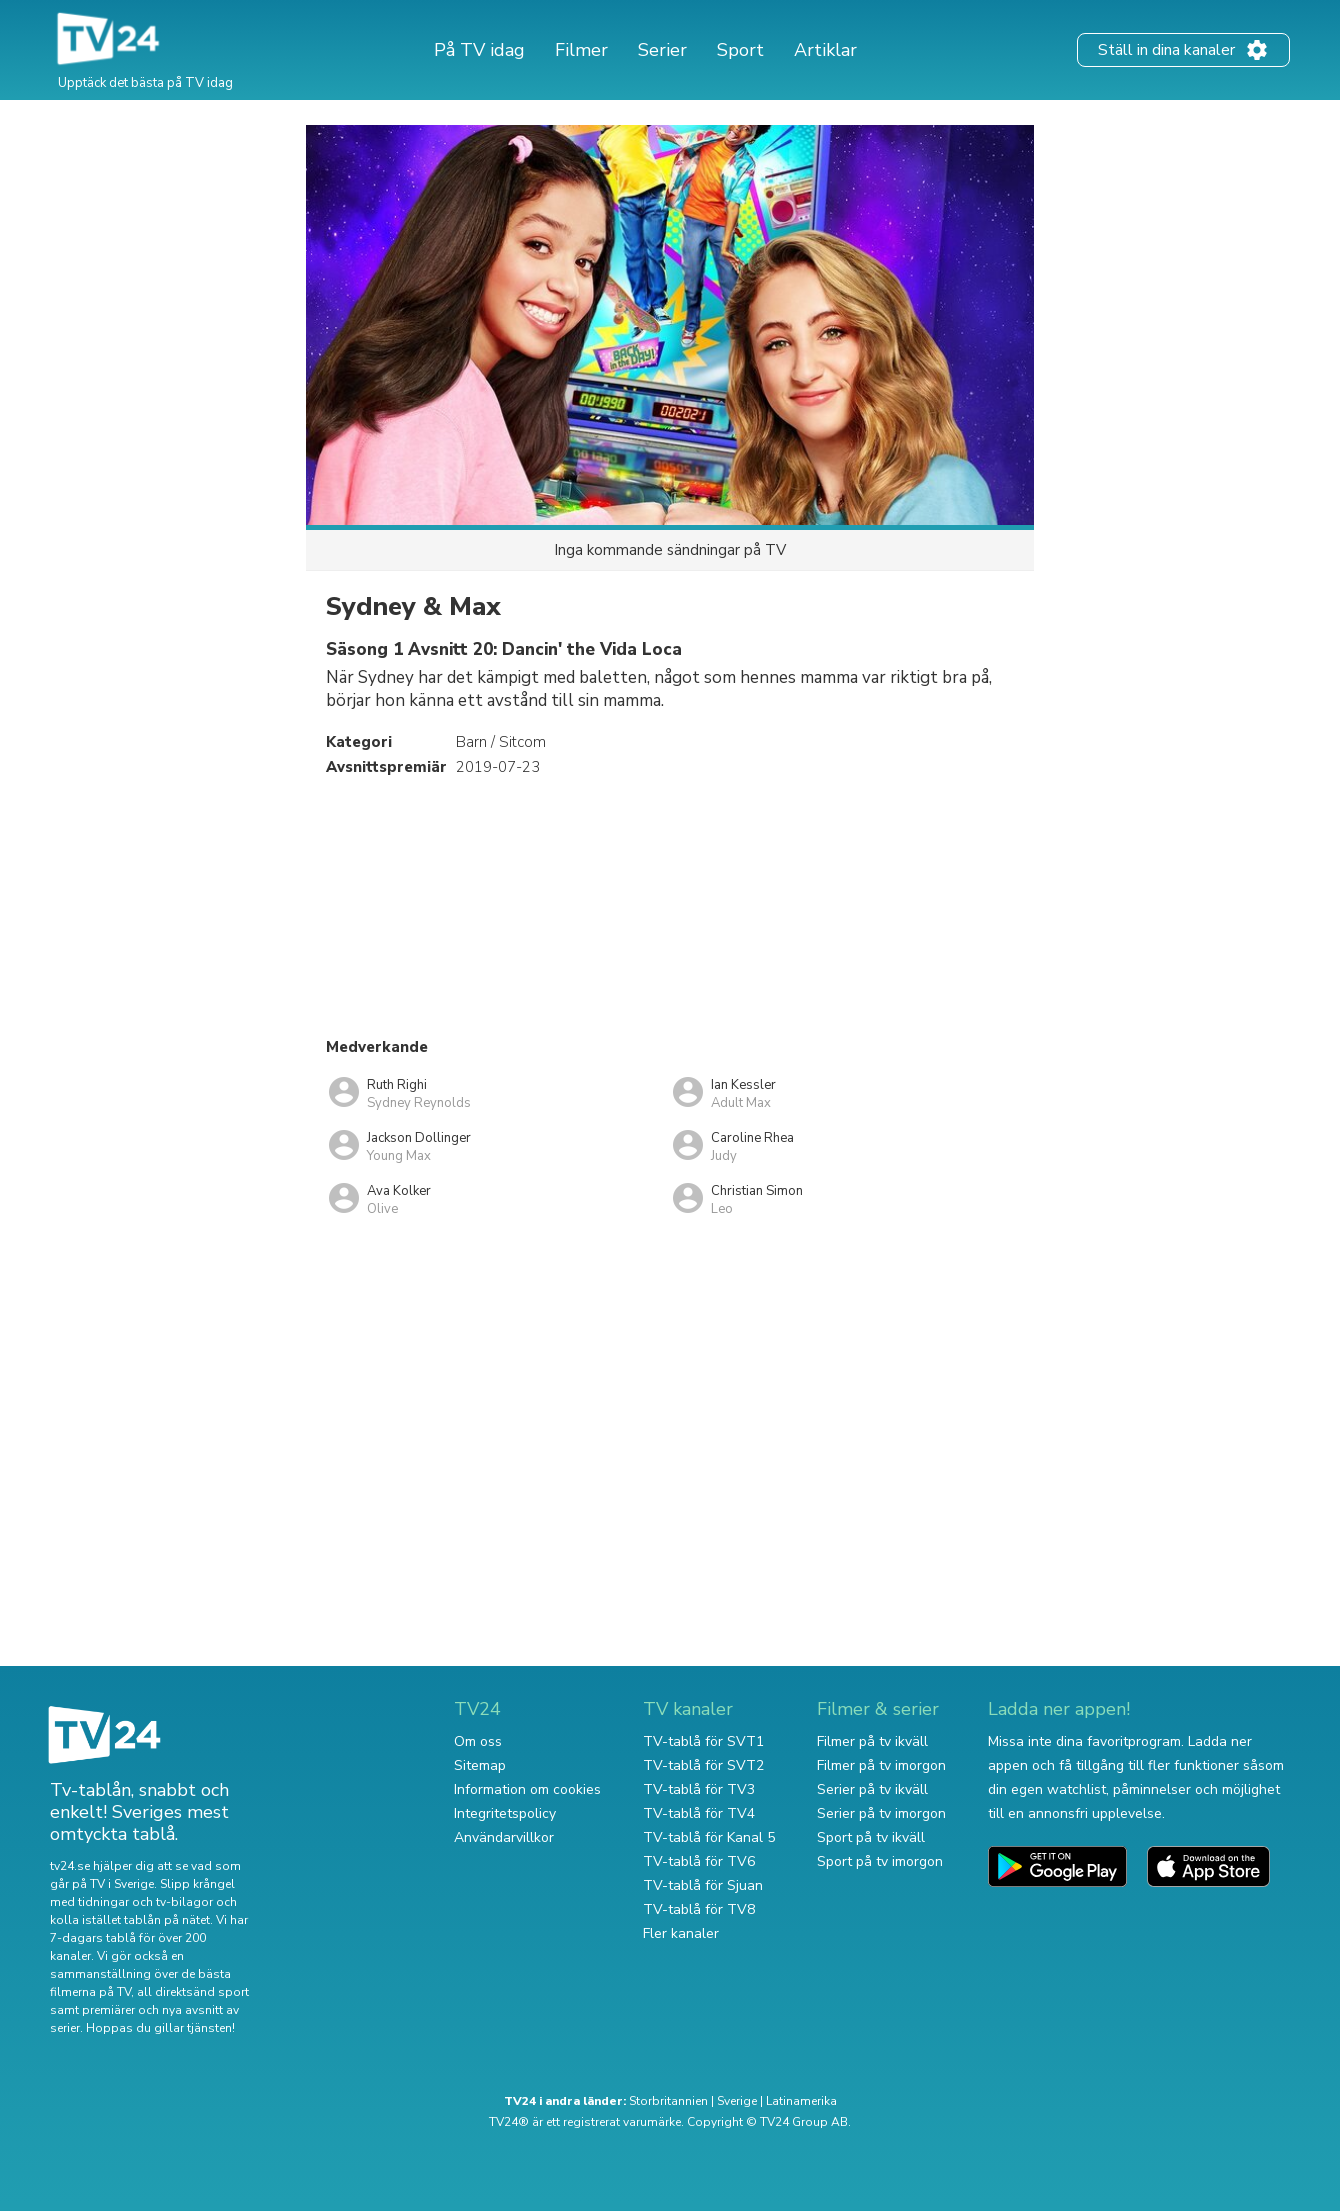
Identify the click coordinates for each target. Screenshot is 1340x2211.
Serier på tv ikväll (872, 1789)
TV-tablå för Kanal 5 (709, 1837)
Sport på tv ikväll (871, 1837)
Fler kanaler (681, 1933)
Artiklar (825, 50)
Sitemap (480, 1765)
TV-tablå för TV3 (699, 1789)
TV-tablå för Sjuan (703, 1885)
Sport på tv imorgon (880, 1861)
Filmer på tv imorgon (881, 1765)
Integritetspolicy (505, 1813)
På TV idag (479, 50)
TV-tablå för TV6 (699, 1861)
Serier (662, 50)
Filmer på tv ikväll (872, 1741)
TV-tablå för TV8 (699, 1909)
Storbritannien (668, 2101)
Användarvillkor (504, 1837)
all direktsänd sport (193, 1992)
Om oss (478, 1741)
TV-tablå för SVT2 (703, 1765)
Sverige (737, 2101)
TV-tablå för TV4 (699, 1813)
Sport (740, 50)
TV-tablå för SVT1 (703, 1741)
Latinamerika (801, 2101)
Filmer (581, 50)
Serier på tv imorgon (881, 1813)
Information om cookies (527, 1789)
